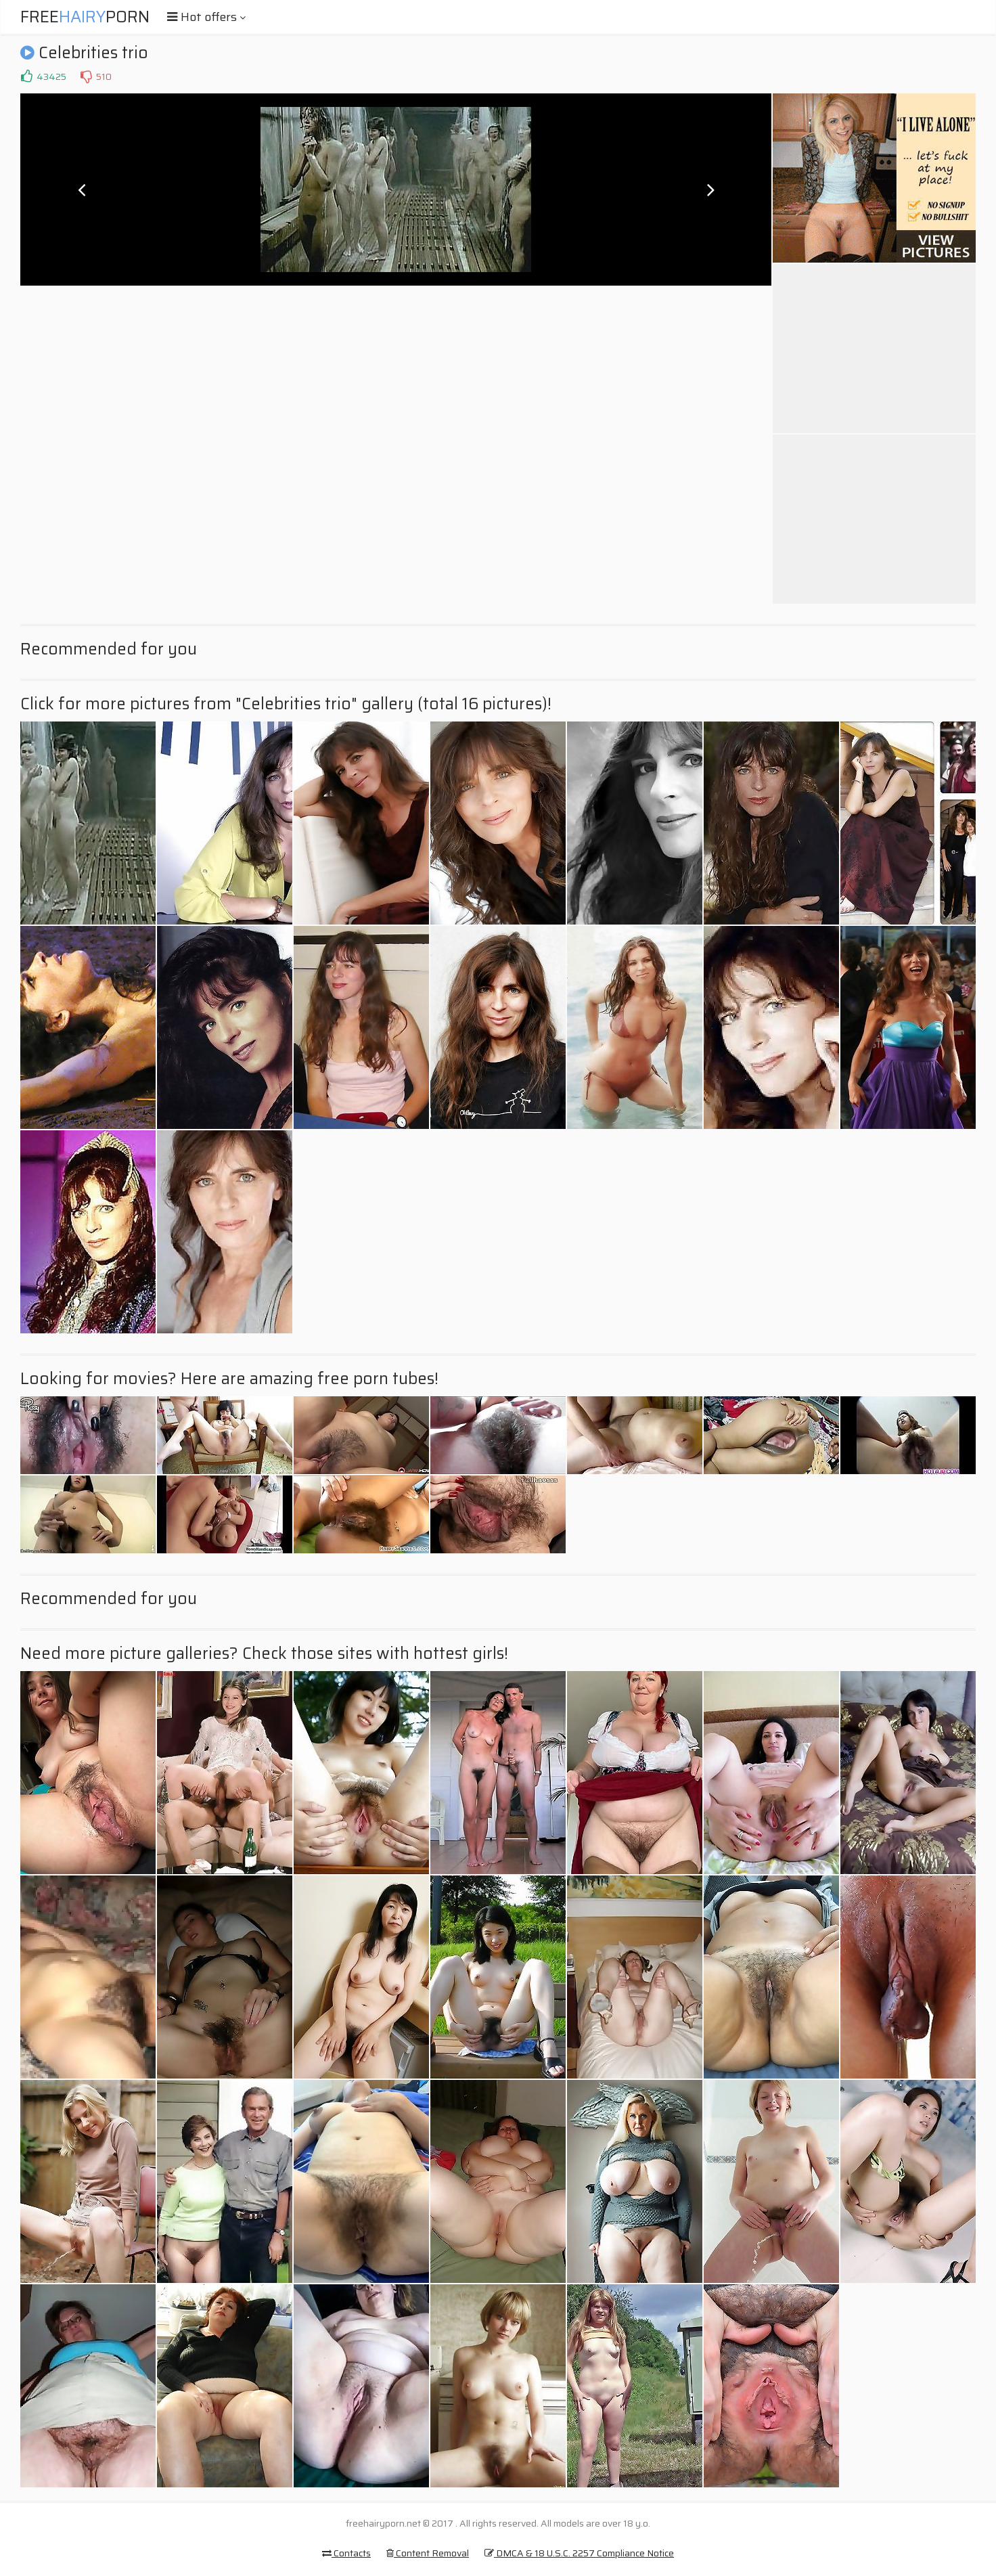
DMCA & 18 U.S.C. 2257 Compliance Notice (579, 2553)
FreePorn (85, 17)
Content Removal (427, 2553)
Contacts (346, 2553)
